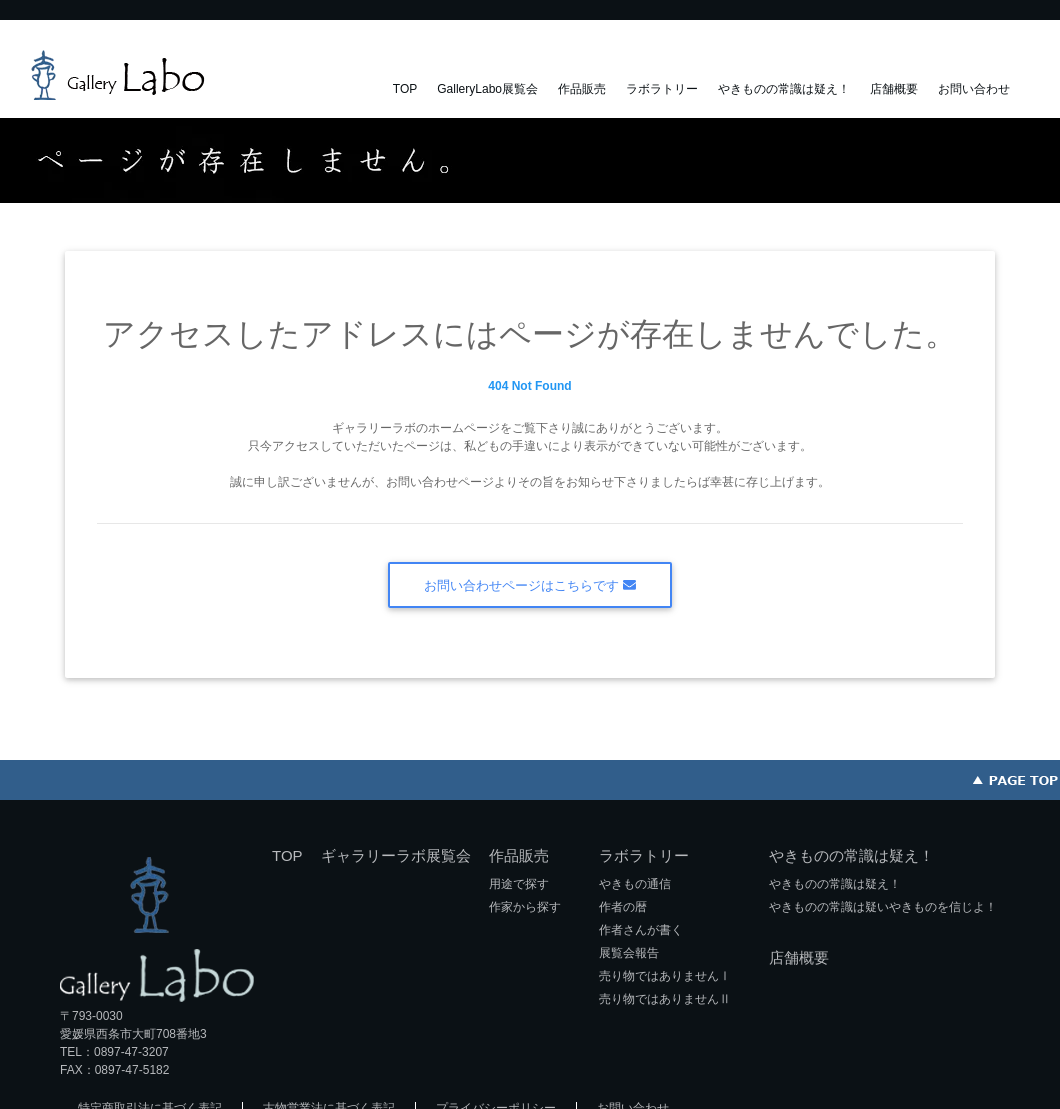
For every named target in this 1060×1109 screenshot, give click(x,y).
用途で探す (519, 884)
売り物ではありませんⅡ (665, 999)
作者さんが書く (641, 930)
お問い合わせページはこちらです (530, 585)
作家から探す (525, 907)
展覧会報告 (629, 953)
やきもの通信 (635, 884)
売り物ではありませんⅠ (665, 976)
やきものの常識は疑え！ (784, 89)
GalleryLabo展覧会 (487, 89)
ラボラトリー (662, 89)
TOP (405, 89)
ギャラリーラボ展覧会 (396, 855)
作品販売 (582, 89)
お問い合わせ (974, 89)
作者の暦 (623, 907)
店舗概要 (894, 89)
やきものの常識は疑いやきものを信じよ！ (883, 907)
